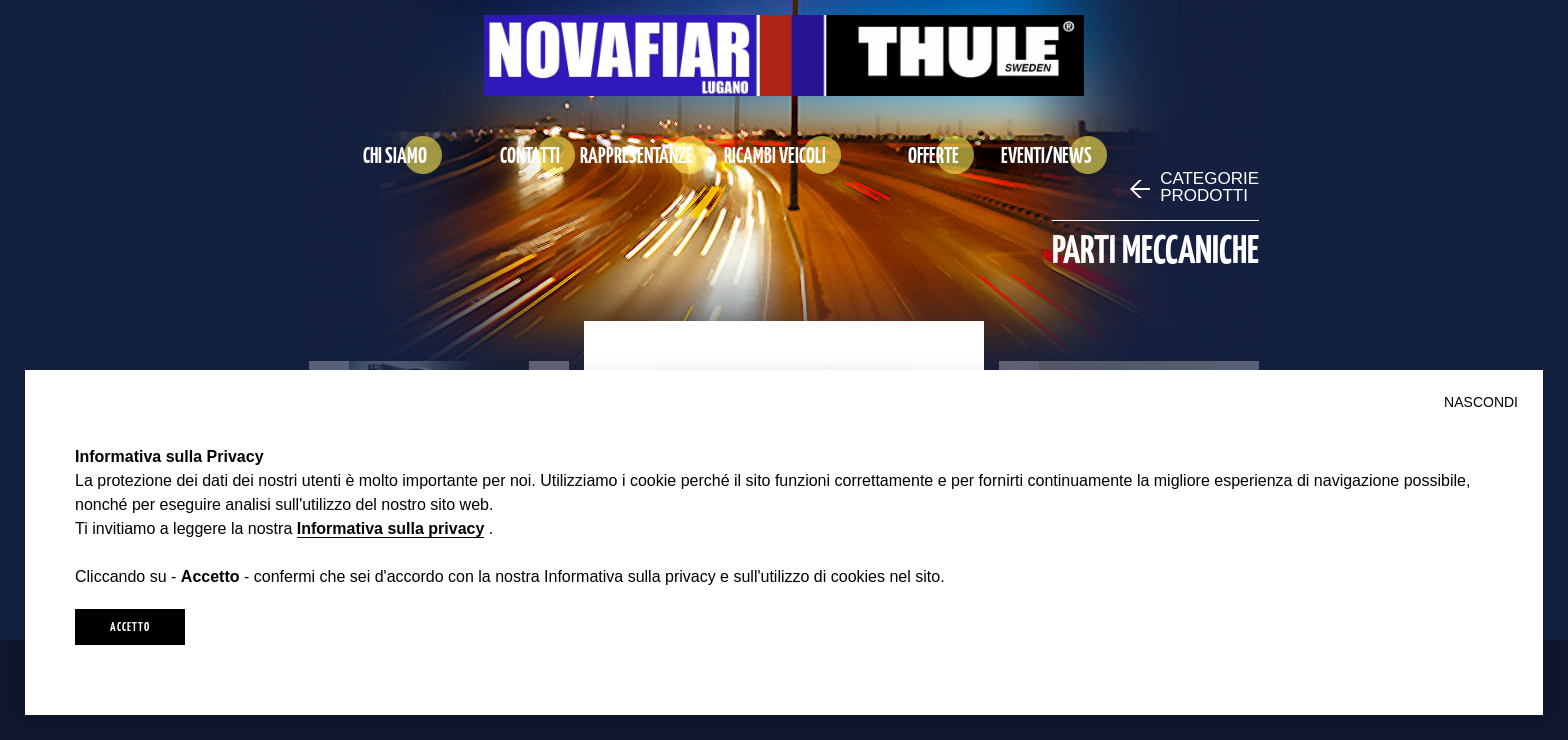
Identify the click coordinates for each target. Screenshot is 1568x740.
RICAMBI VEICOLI (775, 154)
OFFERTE (933, 154)
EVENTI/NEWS (1046, 154)
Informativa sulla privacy (391, 528)
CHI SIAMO (395, 154)
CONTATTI (530, 154)
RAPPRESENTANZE (636, 154)
